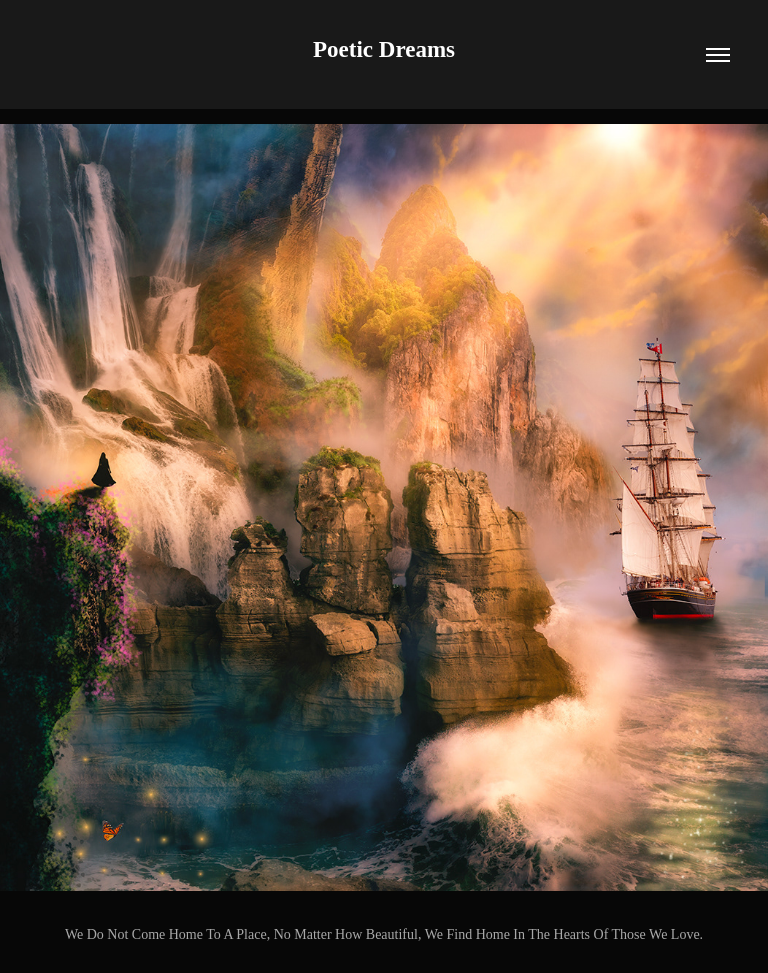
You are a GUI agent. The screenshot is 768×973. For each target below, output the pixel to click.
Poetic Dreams (384, 49)
